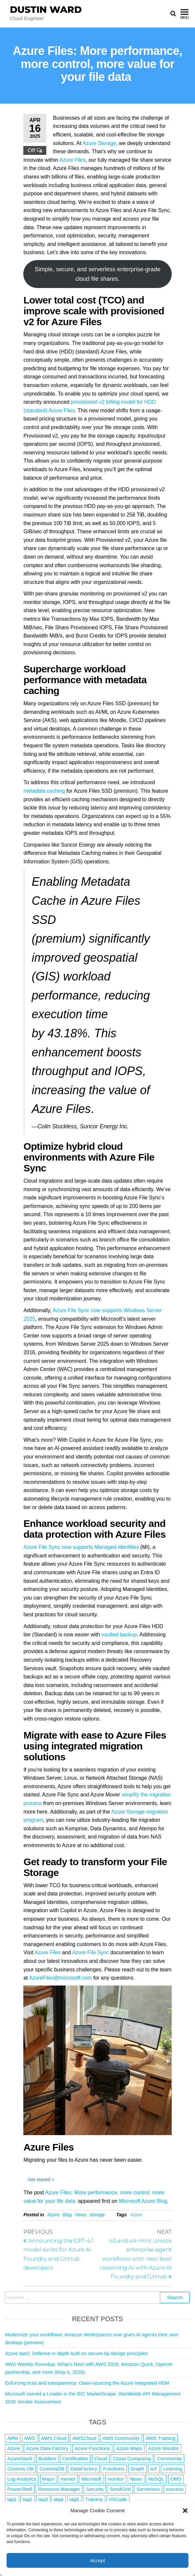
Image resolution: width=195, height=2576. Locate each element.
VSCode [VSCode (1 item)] (118, 2499)
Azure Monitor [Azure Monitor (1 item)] (163, 2448)
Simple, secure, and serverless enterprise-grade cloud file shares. (97, 274)
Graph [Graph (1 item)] (137, 2468)
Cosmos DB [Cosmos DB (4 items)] (20, 2468)
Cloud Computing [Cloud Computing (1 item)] (132, 2458)
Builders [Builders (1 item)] (47, 2458)
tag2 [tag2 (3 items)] (27, 2499)
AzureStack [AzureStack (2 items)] (19, 2458)
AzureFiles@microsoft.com (60, 1978)
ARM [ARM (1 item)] (12, 2438)
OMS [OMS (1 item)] (176, 2479)
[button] (185, 2510)
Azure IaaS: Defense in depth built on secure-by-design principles (76, 2353)
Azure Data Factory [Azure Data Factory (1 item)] (47, 2448)
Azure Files (72, 160)
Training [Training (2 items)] (94, 2499)
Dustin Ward (46, 9)
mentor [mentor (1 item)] (68, 2479)
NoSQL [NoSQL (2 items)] (156, 2479)
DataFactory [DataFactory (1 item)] (83, 2468)
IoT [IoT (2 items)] (153, 2468)
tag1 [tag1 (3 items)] (12, 2499)
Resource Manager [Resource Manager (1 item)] (59, 2489)
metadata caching (44, 791)
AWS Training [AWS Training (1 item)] (160, 2438)
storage (97, 2214)
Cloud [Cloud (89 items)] (100, 2458)
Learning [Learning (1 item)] (172, 2468)
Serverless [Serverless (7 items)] (148, 2489)
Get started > (41, 2179)
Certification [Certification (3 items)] (75, 2458)
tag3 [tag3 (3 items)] (43, 2499)
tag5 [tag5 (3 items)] (74, 2499)
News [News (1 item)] (136, 2479)
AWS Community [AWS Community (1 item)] (121, 2438)
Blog (67, 2214)
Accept (97, 2560)
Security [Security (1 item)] (95, 2489)
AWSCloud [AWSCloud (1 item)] (84, 2438)
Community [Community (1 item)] (169, 2458)
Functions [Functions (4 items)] (113, 2468)
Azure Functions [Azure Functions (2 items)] (92, 2448)
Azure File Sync (90, 1952)
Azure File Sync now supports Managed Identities (81, 1547)
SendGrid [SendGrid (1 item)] (120, 2489)
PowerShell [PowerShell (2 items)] (19, 2489)
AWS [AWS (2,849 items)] (29, 2438)
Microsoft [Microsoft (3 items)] (91, 2479)
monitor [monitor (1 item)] (115, 2479)
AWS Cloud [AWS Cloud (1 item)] (53, 2438)
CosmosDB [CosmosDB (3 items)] (51, 2468)
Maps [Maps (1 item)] (48, 2479)
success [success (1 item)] (175, 2489)
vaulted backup (119, 1634)
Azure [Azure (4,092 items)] (13, 2448)
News (80, 2214)
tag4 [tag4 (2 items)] (58, 2499)
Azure (53, 2214)
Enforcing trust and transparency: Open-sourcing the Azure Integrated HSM (87, 2383)
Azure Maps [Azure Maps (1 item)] (129, 2448)
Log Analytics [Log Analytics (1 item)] (21, 2479)
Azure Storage (99, 143)
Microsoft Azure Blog (143, 2201)
